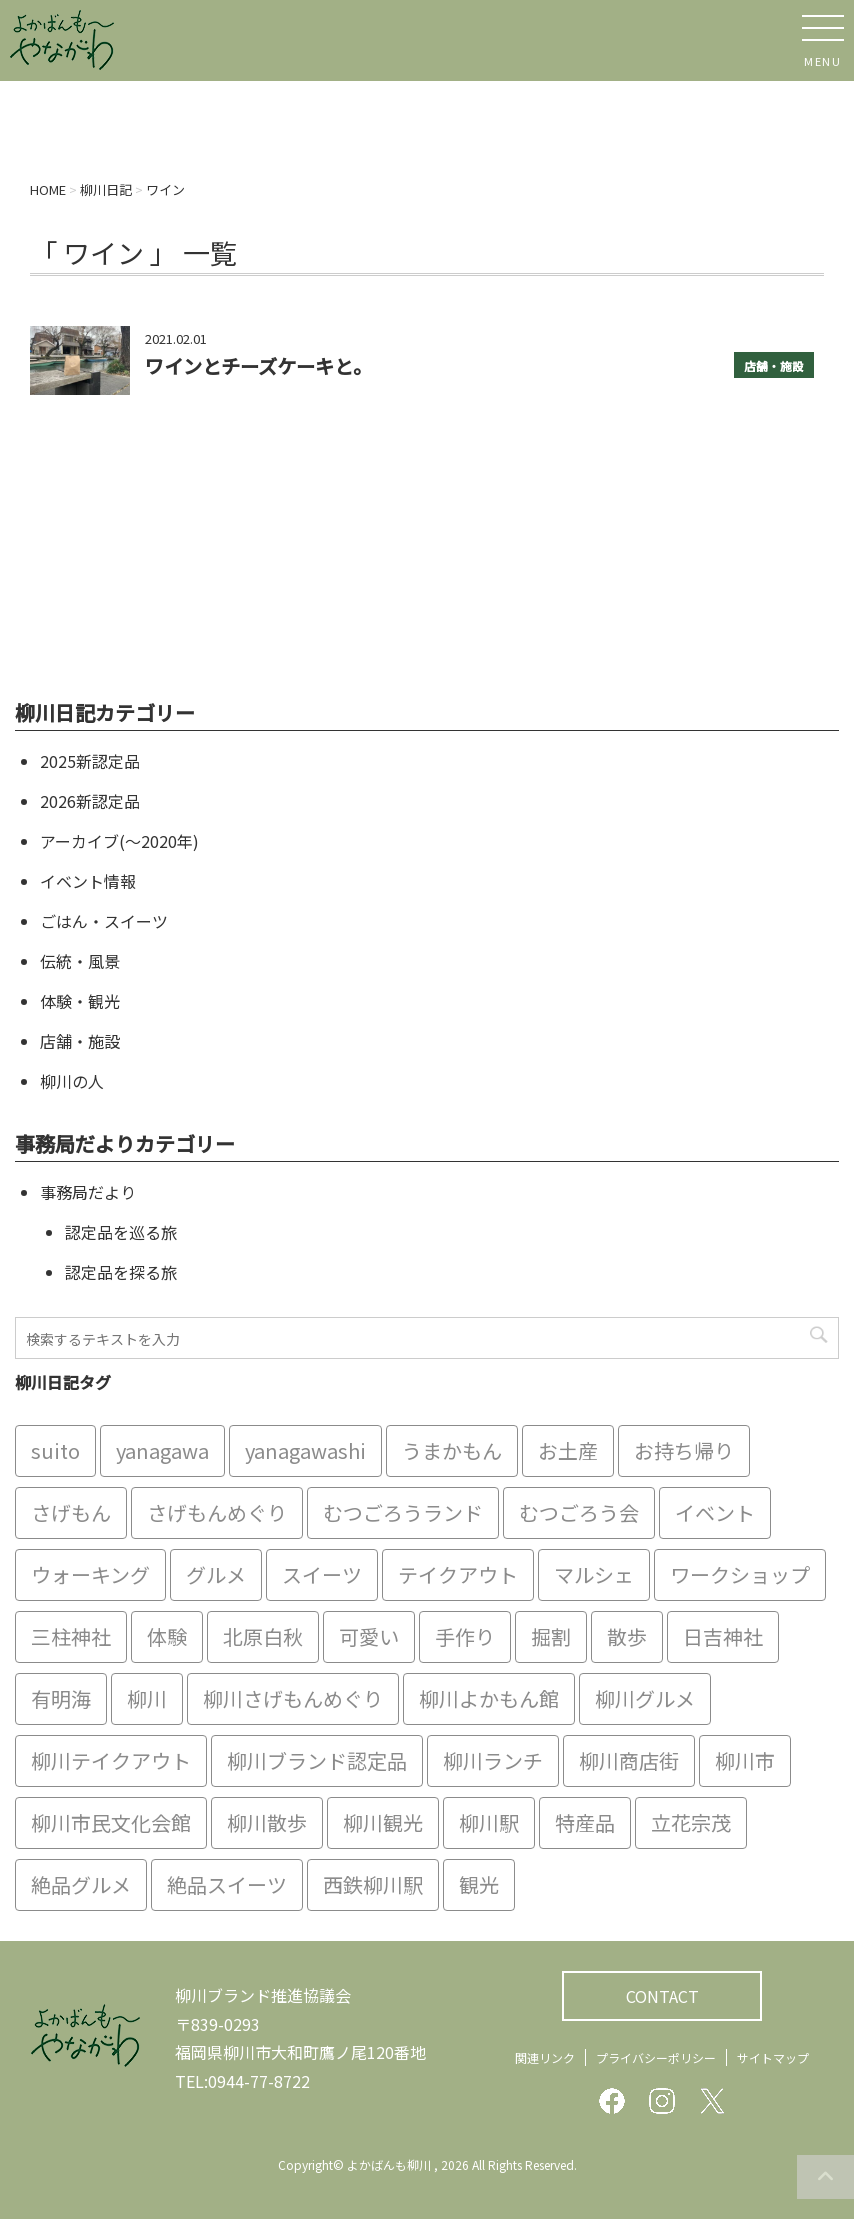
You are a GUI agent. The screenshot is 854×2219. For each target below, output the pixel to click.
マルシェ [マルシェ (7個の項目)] (594, 1574)
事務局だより (88, 1192)
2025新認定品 (90, 761)
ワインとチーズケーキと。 (258, 366)
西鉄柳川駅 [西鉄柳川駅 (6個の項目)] (373, 1884)
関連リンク (545, 2057)
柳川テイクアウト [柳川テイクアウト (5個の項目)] (111, 1760)
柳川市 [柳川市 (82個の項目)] (745, 1760)
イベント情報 (88, 881)
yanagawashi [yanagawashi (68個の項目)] (305, 1450)
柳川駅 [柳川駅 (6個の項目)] (489, 1822)
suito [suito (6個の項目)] (55, 1450)
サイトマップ (773, 2057)
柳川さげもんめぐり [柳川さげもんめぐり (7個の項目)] (293, 1698)
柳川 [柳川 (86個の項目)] (147, 1698)
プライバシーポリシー (656, 2057)
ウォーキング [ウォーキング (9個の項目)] (90, 1574)
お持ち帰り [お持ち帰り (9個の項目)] (684, 1450)
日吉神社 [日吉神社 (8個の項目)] (723, 1636)
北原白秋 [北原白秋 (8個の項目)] (263, 1636)
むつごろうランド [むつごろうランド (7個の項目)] (403, 1512)
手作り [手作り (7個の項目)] (465, 1636)
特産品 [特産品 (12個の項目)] (585, 1822)
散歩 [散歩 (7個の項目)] (627, 1636)
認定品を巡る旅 (121, 1232)
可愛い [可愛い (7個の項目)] (369, 1636)
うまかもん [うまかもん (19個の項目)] (452, 1450)
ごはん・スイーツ (104, 921)
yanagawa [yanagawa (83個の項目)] (162, 1450)
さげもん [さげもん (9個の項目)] (71, 1512)
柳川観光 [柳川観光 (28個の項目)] (383, 1822)
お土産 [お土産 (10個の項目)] (568, 1450)
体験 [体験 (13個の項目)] (167, 1636)
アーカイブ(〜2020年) (119, 841)
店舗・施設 (774, 366)
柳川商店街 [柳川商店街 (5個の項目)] (629, 1760)
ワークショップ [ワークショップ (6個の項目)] (740, 1574)
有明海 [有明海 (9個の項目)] (61, 1698)
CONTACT (662, 1996)
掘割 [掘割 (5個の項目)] (551, 1636)
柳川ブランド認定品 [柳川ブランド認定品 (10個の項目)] (317, 1760)
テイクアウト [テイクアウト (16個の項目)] (458, 1574)
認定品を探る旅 (121, 1272)
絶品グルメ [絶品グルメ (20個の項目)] (81, 1884)
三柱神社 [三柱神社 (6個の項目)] (71, 1636)
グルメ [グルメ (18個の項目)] (216, 1574)
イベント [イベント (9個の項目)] (715, 1512)
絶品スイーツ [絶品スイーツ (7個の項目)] (227, 1884)
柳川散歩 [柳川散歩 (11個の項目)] (267, 1822)
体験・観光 (80, 1001)
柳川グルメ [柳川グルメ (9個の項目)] (645, 1698)
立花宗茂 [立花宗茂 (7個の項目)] (691, 1822)
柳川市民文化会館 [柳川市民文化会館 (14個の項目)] (111, 1822)
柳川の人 (72, 1081)
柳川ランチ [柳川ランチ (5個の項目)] (493, 1760)
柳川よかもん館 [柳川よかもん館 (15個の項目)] (489, 1698)
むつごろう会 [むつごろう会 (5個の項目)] (579, 1512)
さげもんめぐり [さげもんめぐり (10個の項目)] (217, 1512)
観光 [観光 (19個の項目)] (479, 1884)
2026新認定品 (90, 801)
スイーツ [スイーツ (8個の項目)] (322, 1574)
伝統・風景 (80, 961)
